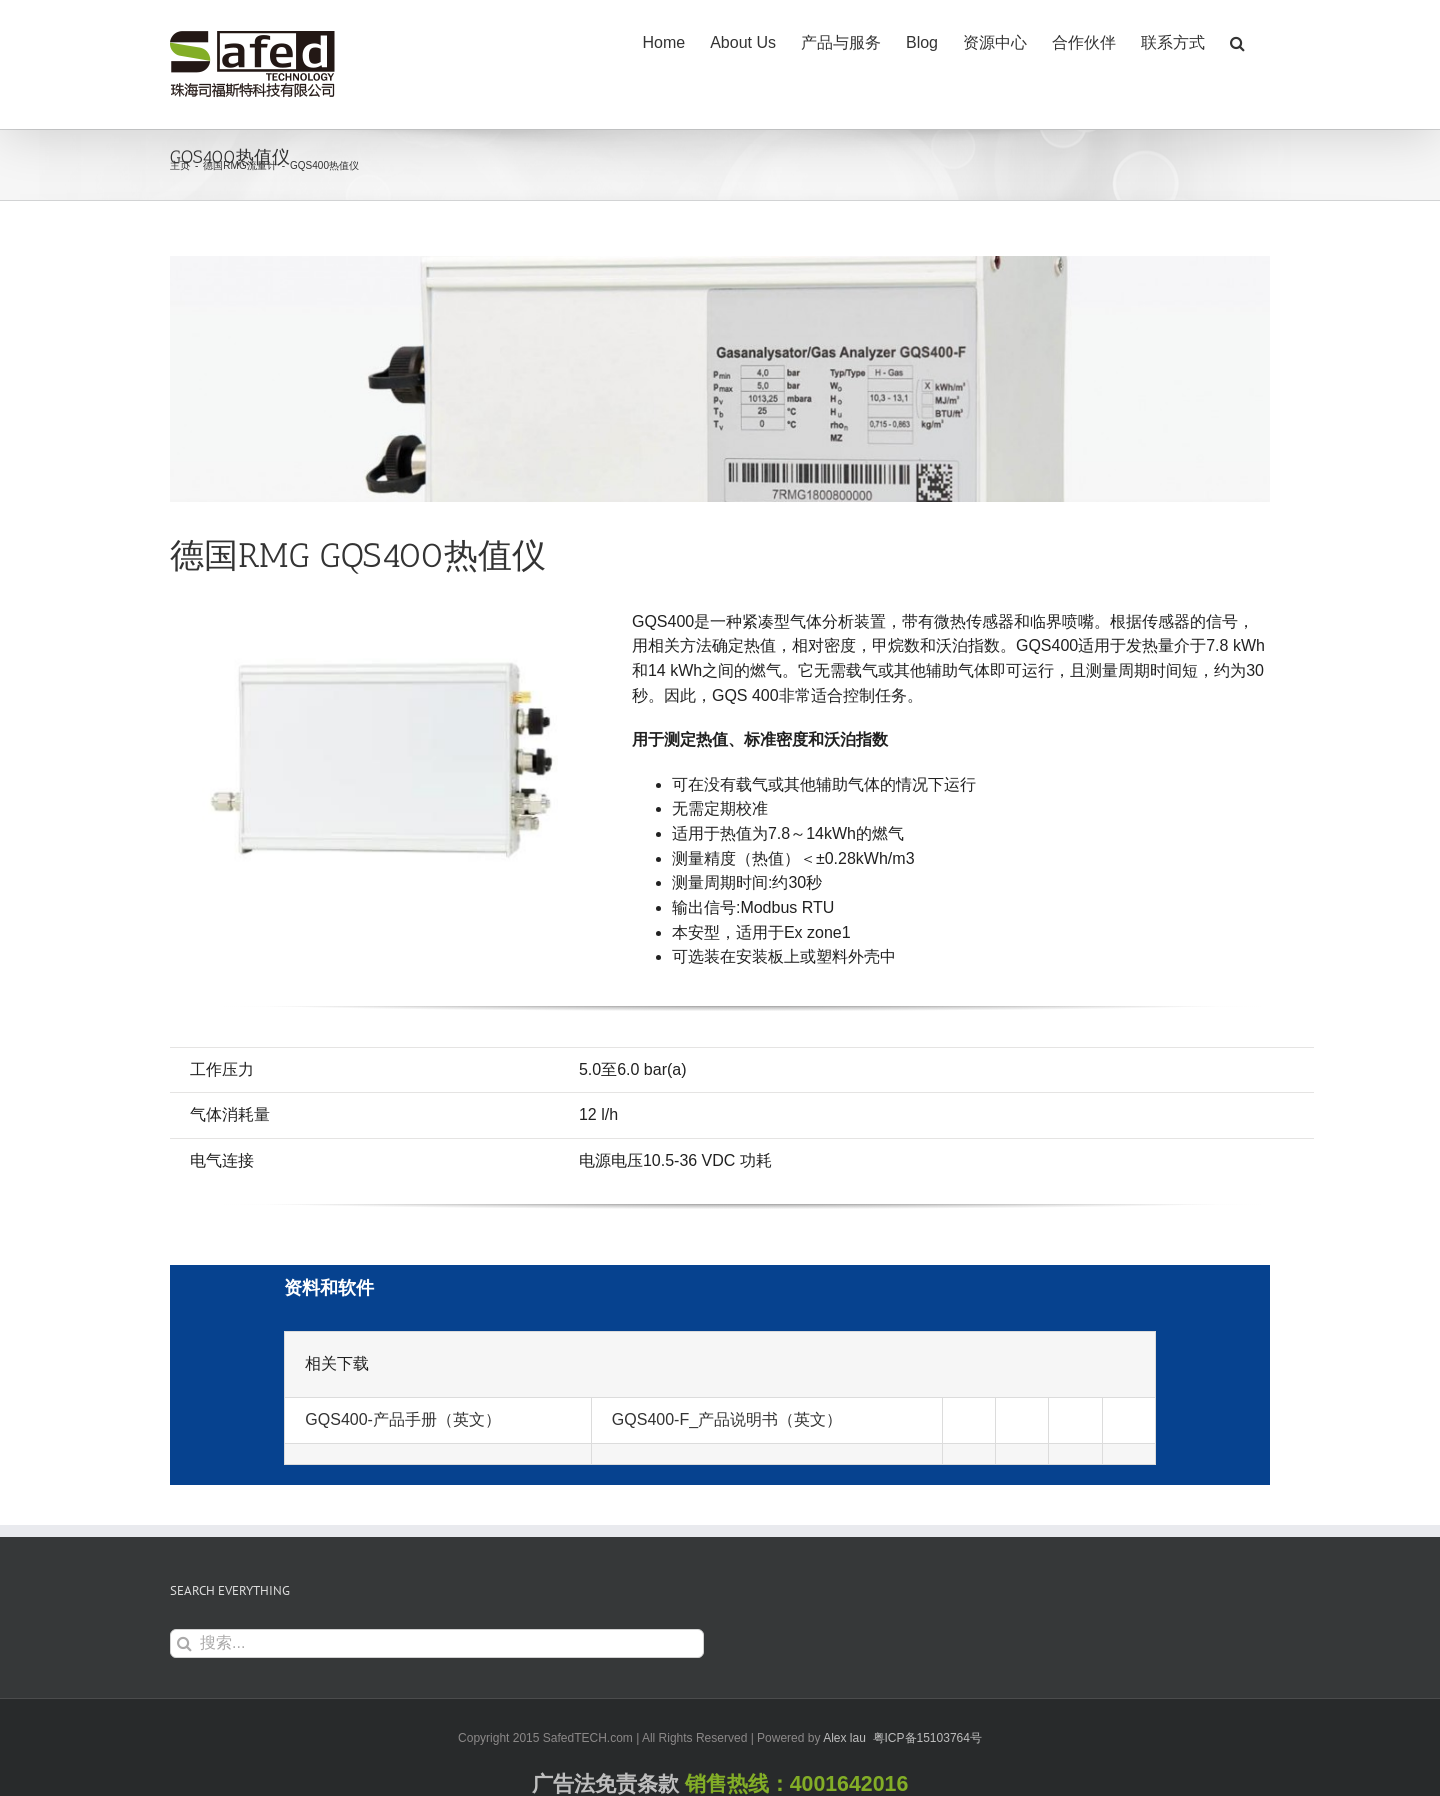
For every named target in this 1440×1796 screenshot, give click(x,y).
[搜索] (184, 1643)
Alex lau (844, 1738)
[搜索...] (437, 1643)
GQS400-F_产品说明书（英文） (727, 1419)
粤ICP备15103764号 (927, 1738)
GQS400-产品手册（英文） (403, 1419)
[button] (1237, 41)
